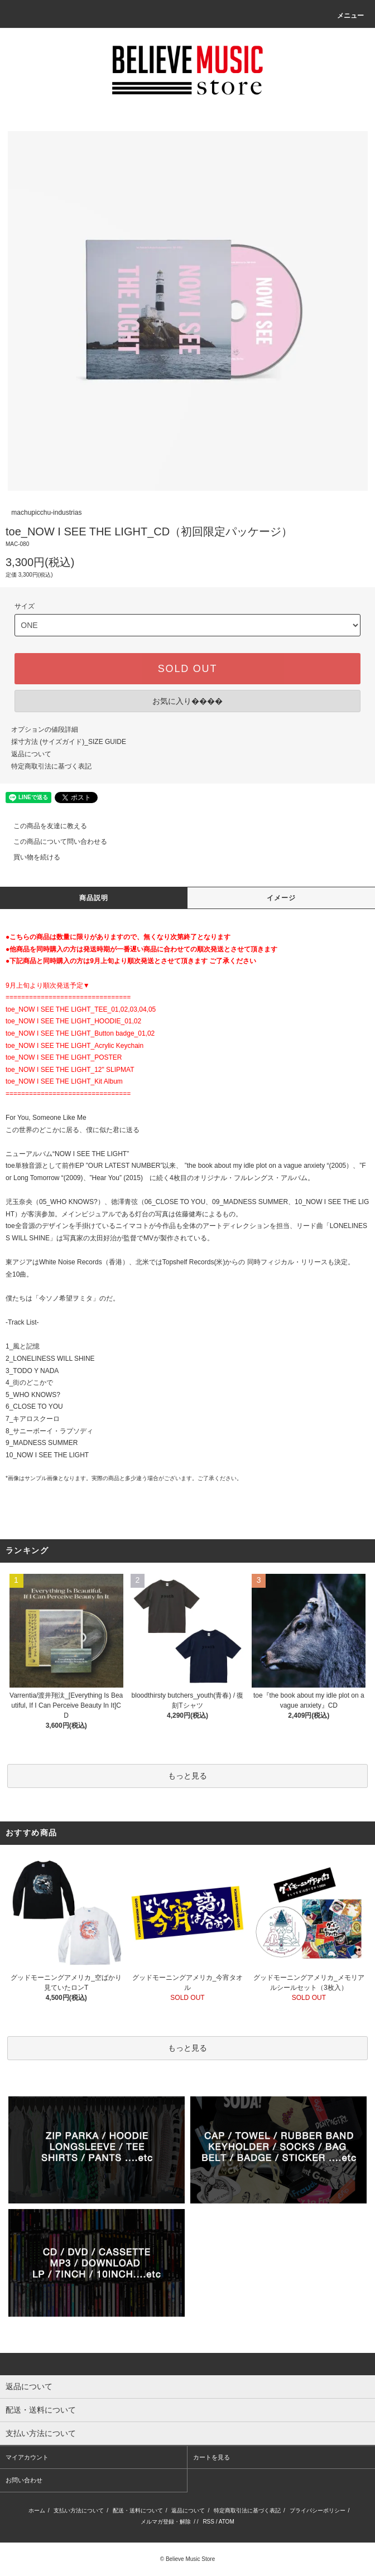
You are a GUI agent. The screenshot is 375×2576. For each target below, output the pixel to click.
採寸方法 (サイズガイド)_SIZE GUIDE (68, 742)
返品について (31, 754)
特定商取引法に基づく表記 (51, 766)
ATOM (226, 2522)
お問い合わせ (24, 2480)
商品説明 (94, 898)
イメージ (281, 898)
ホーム (36, 2510)
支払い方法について (79, 2510)
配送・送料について (138, 2510)
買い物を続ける (30, 857)
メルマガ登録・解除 (166, 2522)
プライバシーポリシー (317, 2510)
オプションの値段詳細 (44, 729)
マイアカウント (27, 2457)
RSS (208, 2522)
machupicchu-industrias (46, 512)
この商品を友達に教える (43, 826)
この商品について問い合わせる (53, 841)
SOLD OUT (187, 668)
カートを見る (211, 2457)
